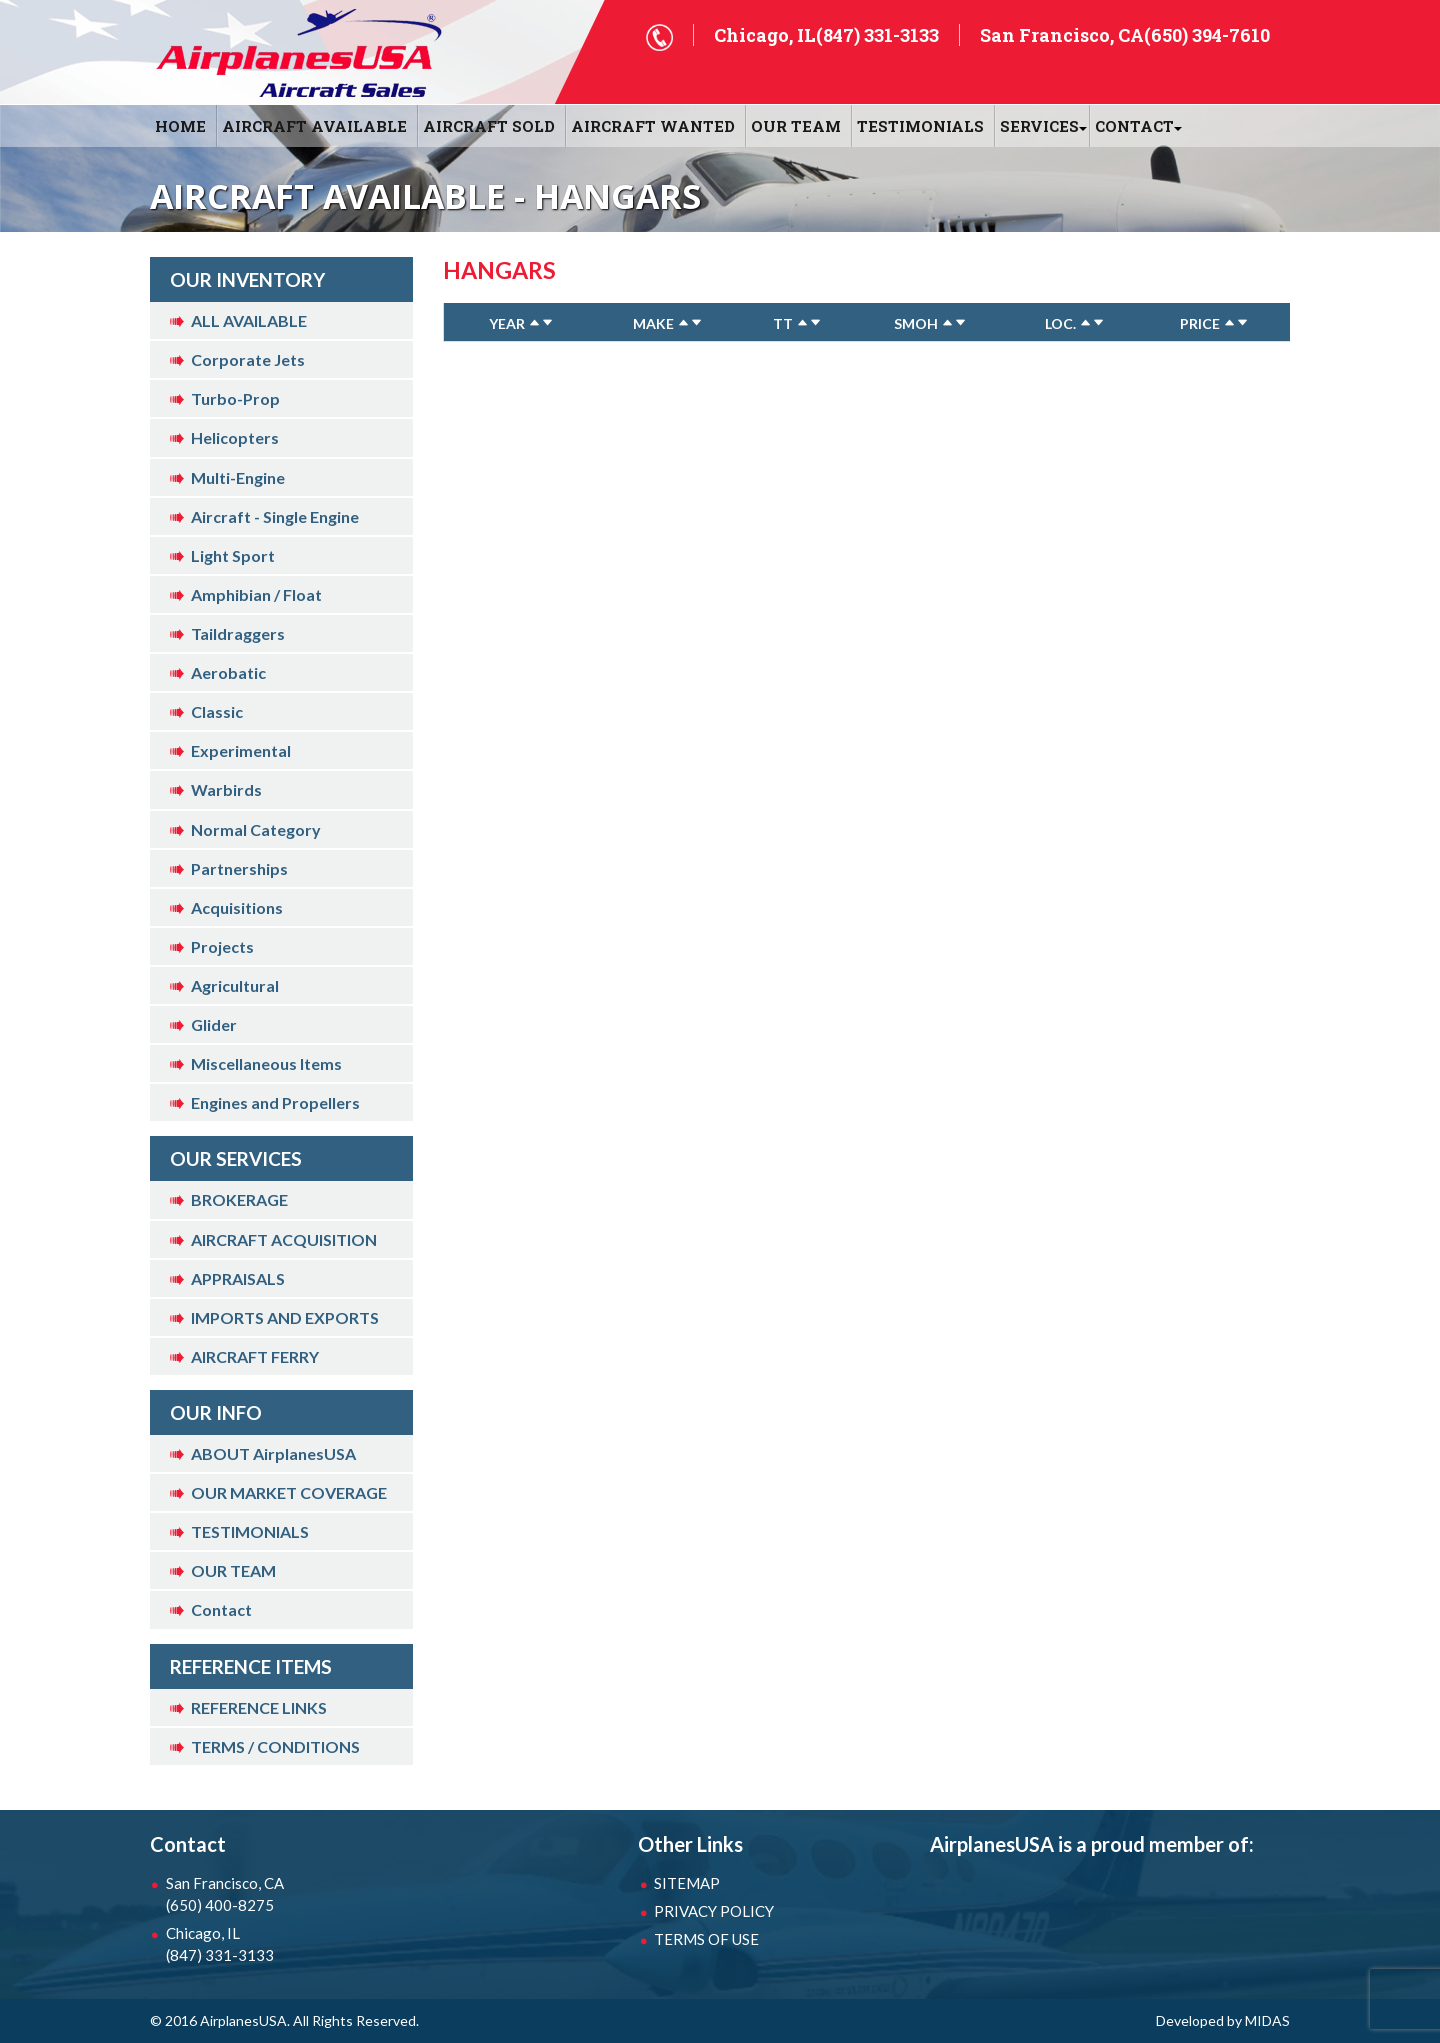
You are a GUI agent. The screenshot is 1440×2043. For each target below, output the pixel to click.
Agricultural (235, 985)
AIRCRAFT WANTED (653, 126)
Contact (221, 1609)
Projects (222, 946)
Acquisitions (237, 907)
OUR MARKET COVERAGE (289, 1492)
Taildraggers (238, 633)
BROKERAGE (239, 1199)
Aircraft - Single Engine (275, 516)
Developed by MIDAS (1223, 2020)
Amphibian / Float (256, 594)
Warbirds (226, 789)
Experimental (241, 750)
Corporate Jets (248, 359)
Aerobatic (228, 672)
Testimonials (920, 126)
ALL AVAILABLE (249, 320)
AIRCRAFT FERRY (255, 1356)
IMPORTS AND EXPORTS (285, 1317)
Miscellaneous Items (266, 1063)
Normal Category (256, 829)
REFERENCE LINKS (259, 1707)
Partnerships (239, 868)
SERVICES (1039, 126)
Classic (217, 711)
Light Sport (233, 555)
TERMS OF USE (706, 1939)
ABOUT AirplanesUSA (273, 1453)
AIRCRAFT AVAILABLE (314, 126)
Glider (214, 1024)
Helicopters (235, 437)
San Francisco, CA (270, 1895)
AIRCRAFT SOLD (489, 126)
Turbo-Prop (235, 398)
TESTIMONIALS (250, 1531)
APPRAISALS (238, 1278)
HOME (180, 126)
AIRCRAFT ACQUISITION (284, 1239)
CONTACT (1134, 126)
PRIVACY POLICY (714, 1911)
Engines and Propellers (275, 1102)
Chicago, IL (270, 1945)
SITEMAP (687, 1883)
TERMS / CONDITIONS (275, 1746)
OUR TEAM (796, 126)
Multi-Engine (238, 477)
